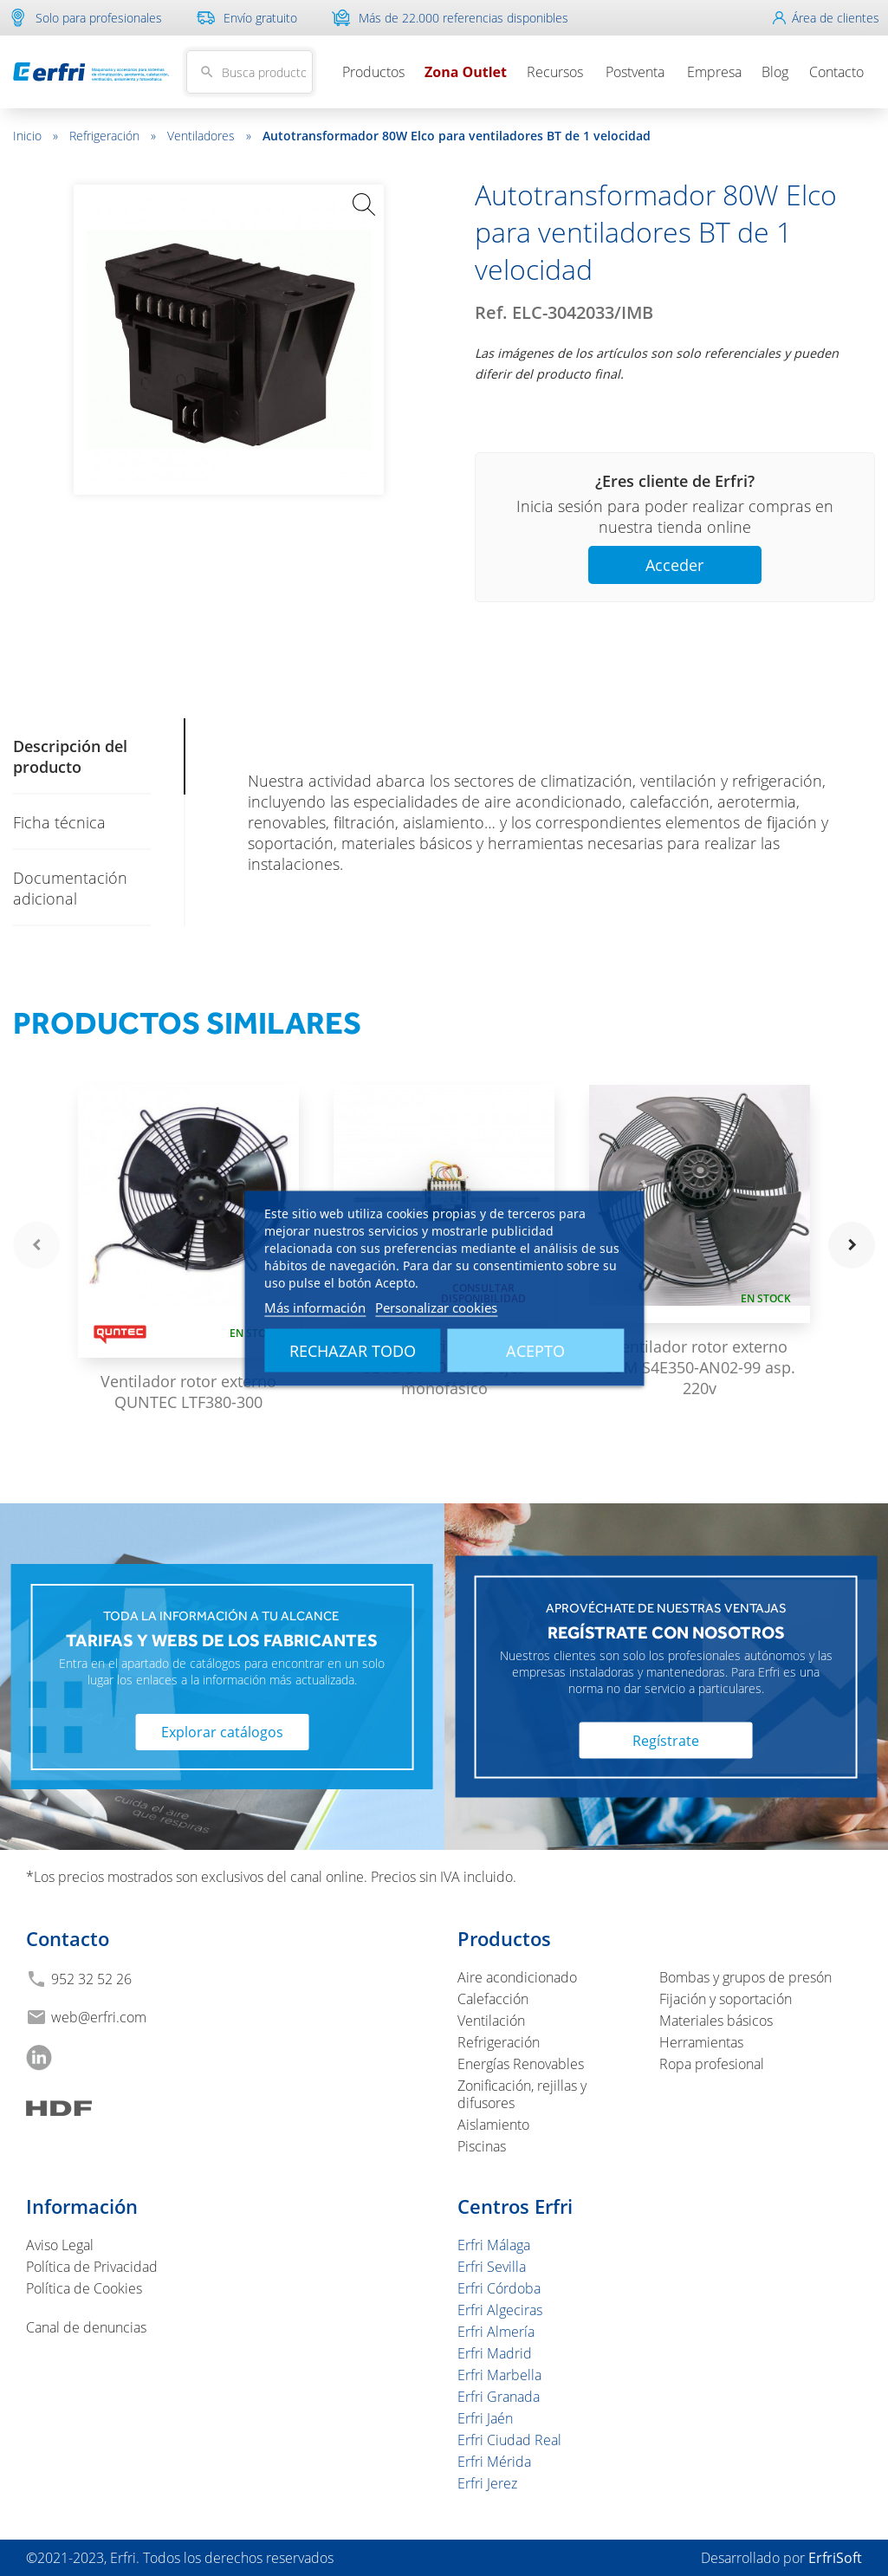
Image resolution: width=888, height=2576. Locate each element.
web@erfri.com (98, 2017)
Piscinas (481, 2146)
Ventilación (491, 2020)
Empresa (714, 71)
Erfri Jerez (487, 2483)
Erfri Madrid (494, 2353)
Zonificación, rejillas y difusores (522, 2094)
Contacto (836, 71)
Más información (315, 1306)
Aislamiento (493, 2124)
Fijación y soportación (725, 1999)
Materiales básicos (716, 2020)
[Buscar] (249, 72)
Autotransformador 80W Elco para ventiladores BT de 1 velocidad (457, 135)
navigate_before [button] (36, 1245)
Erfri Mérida (494, 2461)
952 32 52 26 (91, 1979)
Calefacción (492, 1999)
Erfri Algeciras (499, 2310)
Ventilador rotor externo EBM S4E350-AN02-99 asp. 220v (700, 1367)
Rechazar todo (352, 1350)
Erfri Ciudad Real (509, 2440)
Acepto (535, 1350)
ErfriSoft (835, 2557)
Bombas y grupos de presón (745, 1977)
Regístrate (665, 1740)
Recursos (555, 71)
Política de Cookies (84, 2288)
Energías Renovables (520, 2064)
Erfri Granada (498, 2396)
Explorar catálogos (222, 1732)
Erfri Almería (496, 2331)
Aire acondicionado (517, 1977)
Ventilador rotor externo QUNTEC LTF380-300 (188, 1391)
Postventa (635, 71)
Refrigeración (112, 135)
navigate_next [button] (851, 1245)
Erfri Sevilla (491, 2266)
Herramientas (701, 2042)
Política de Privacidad (92, 2266)
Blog (775, 71)
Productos (373, 71)
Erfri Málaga (493, 2245)
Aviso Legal (60, 2245)
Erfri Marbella (499, 2375)
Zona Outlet (466, 71)
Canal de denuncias (86, 2327)
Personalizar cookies (436, 1306)
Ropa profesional (711, 2064)
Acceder (674, 565)
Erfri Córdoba (499, 2288)
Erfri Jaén (485, 2418)
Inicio (35, 135)
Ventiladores (209, 135)
